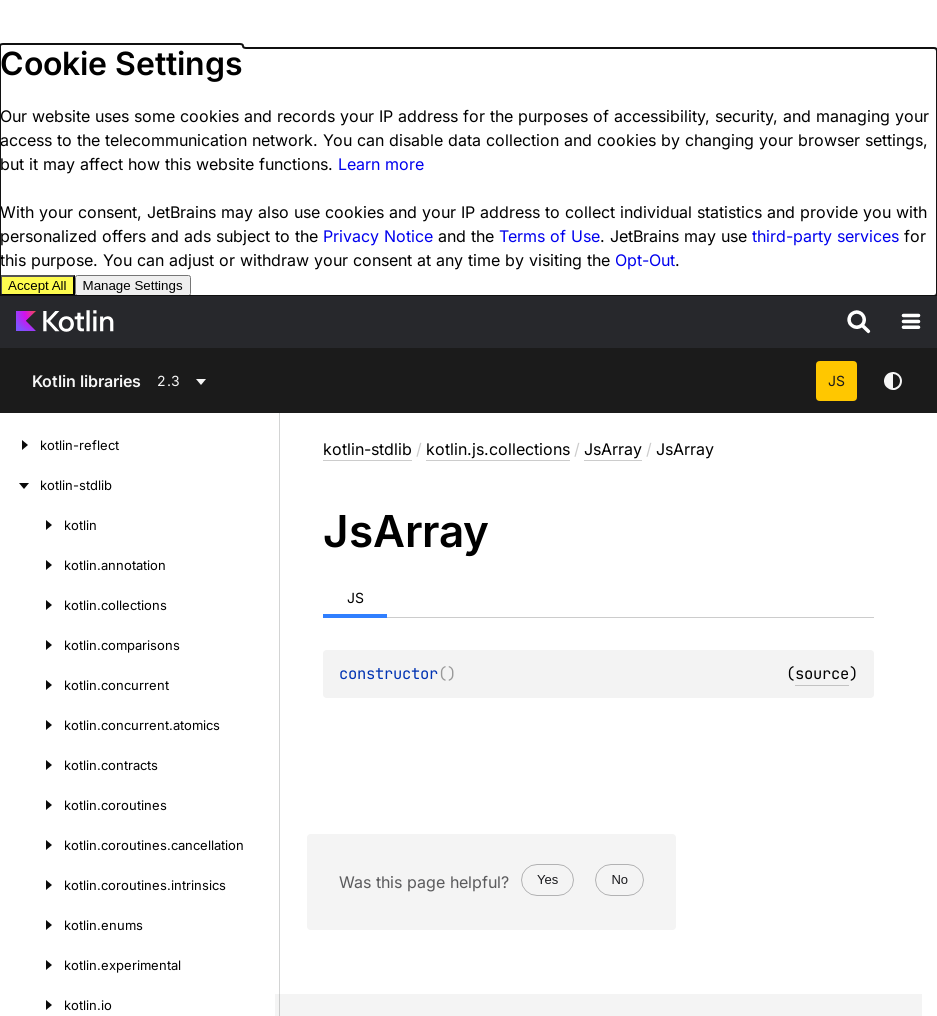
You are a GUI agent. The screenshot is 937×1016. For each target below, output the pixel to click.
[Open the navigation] (911, 322)
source (822, 673)
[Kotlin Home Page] (66, 322)
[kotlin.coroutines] (32, 805)
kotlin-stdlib (367, 449)
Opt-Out (645, 260)
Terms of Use (549, 236)
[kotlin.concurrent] (32, 685)
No (619, 879)
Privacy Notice (378, 236)
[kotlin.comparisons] (32, 645)
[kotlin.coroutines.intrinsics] (32, 885)
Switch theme (893, 381)
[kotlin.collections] (32, 605)
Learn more (381, 164)
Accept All (37, 285)
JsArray (613, 449)
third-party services (825, 236)
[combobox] (209, 381)
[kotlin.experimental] (32, 965)
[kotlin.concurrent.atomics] (32, 725)
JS (836, 380)
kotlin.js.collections (498, 449)
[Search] (859, 322)
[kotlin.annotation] (32, 565)
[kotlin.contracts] (32, 765)
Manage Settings (133, 285)
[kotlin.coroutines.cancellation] (32, 845)
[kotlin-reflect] (20, 445)
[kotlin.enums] (32, 925)
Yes (547, 879)
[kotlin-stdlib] (20, 485)
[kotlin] (32, 525)
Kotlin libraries (86, 381)
